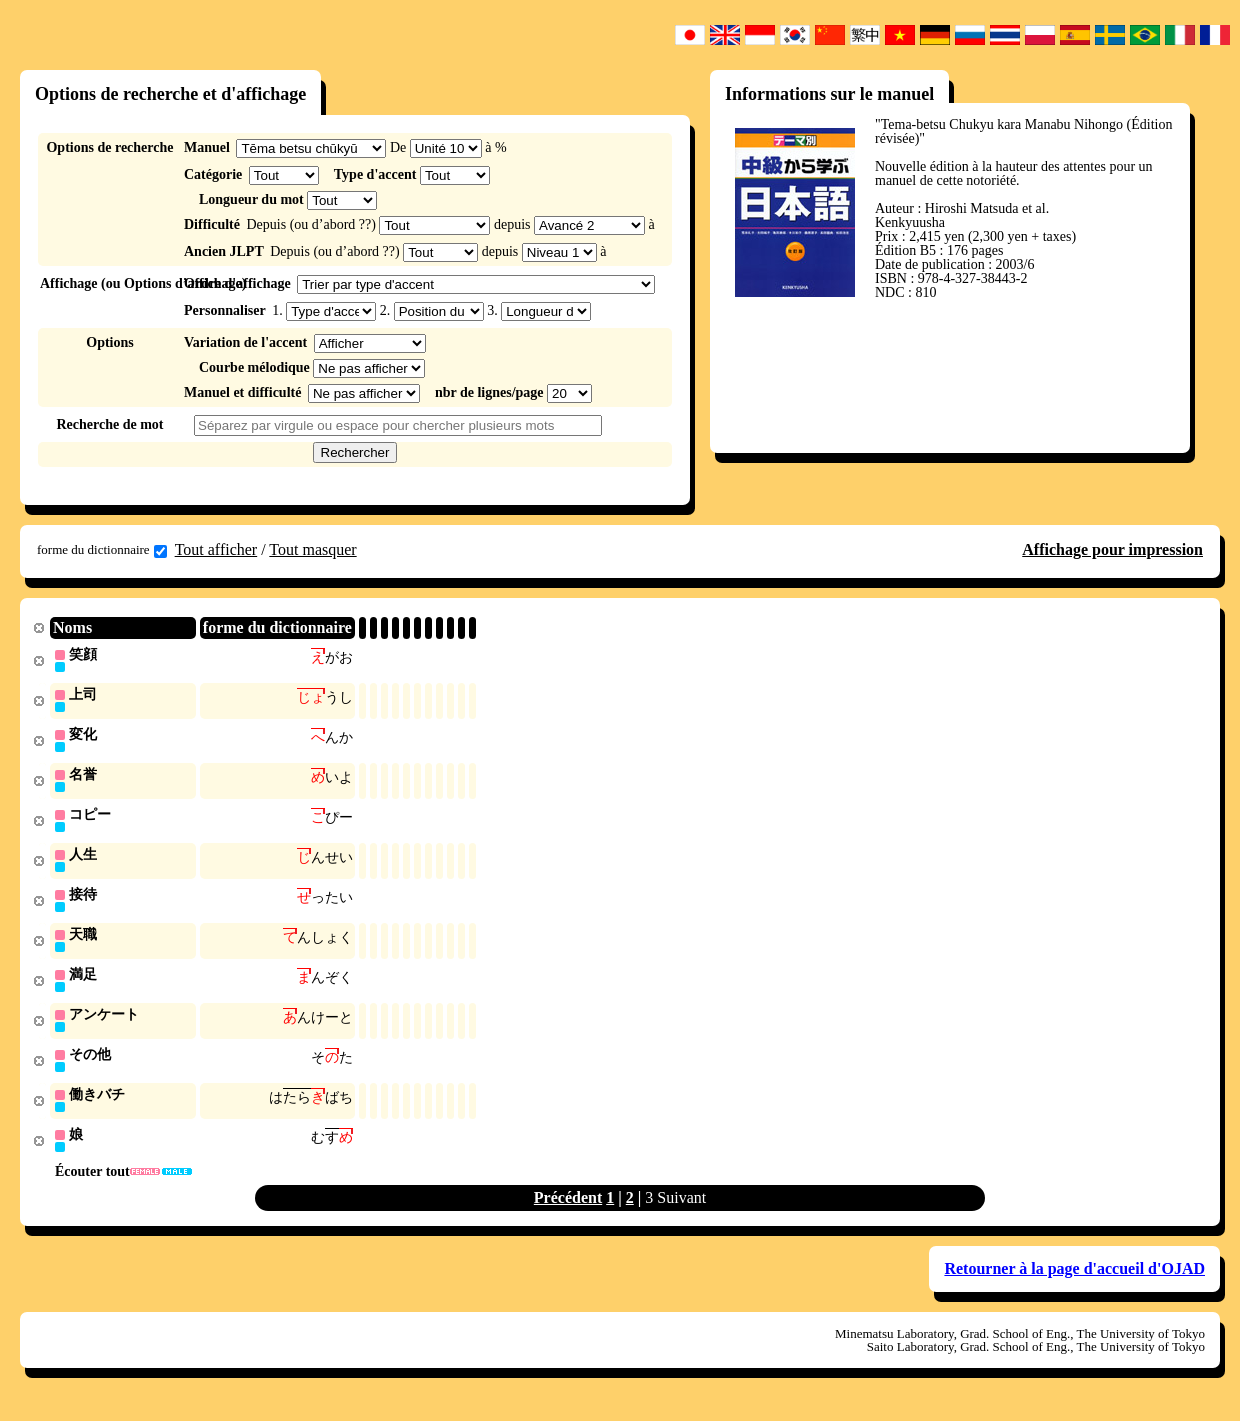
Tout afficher (216, 549)
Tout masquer (312, 549)
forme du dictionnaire (102, 550)
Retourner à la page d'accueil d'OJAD (1074, 1281)
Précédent (568, 1210)
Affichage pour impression (1112, 549)
